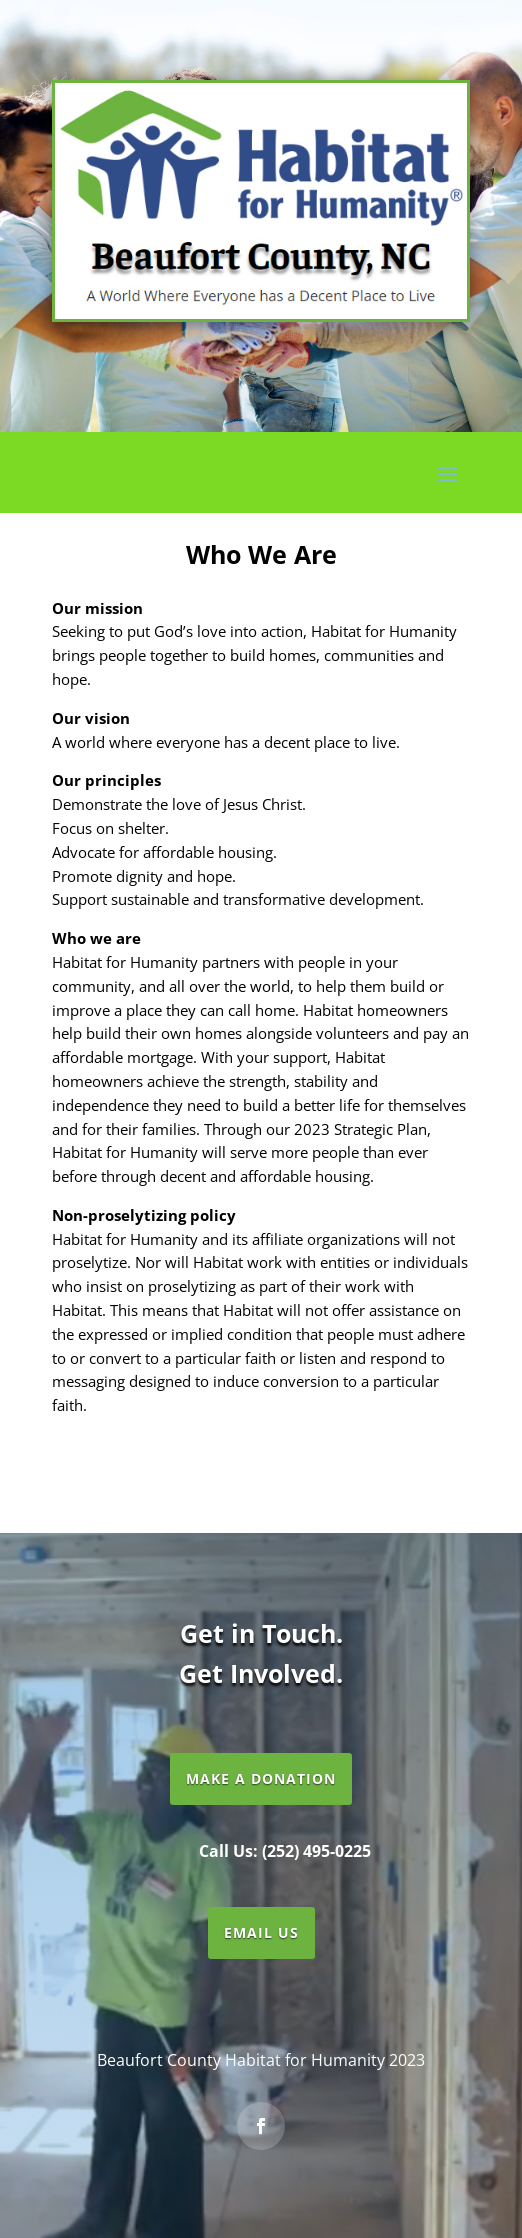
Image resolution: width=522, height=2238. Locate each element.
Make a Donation (261, 1778)
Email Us (261, 1932)
